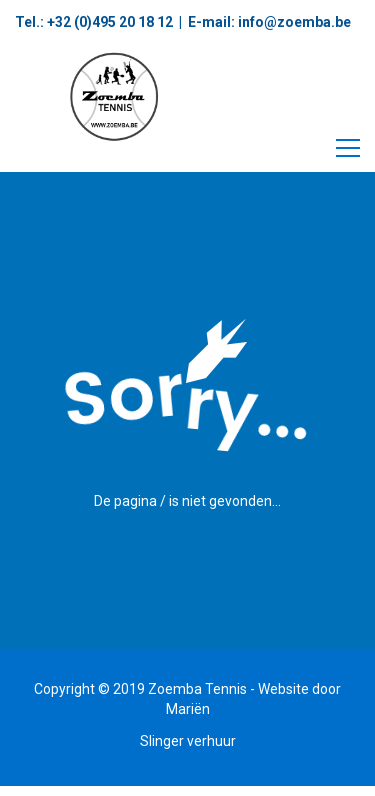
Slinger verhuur (188, 741)
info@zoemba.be (293, 22)
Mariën (188, 709)
